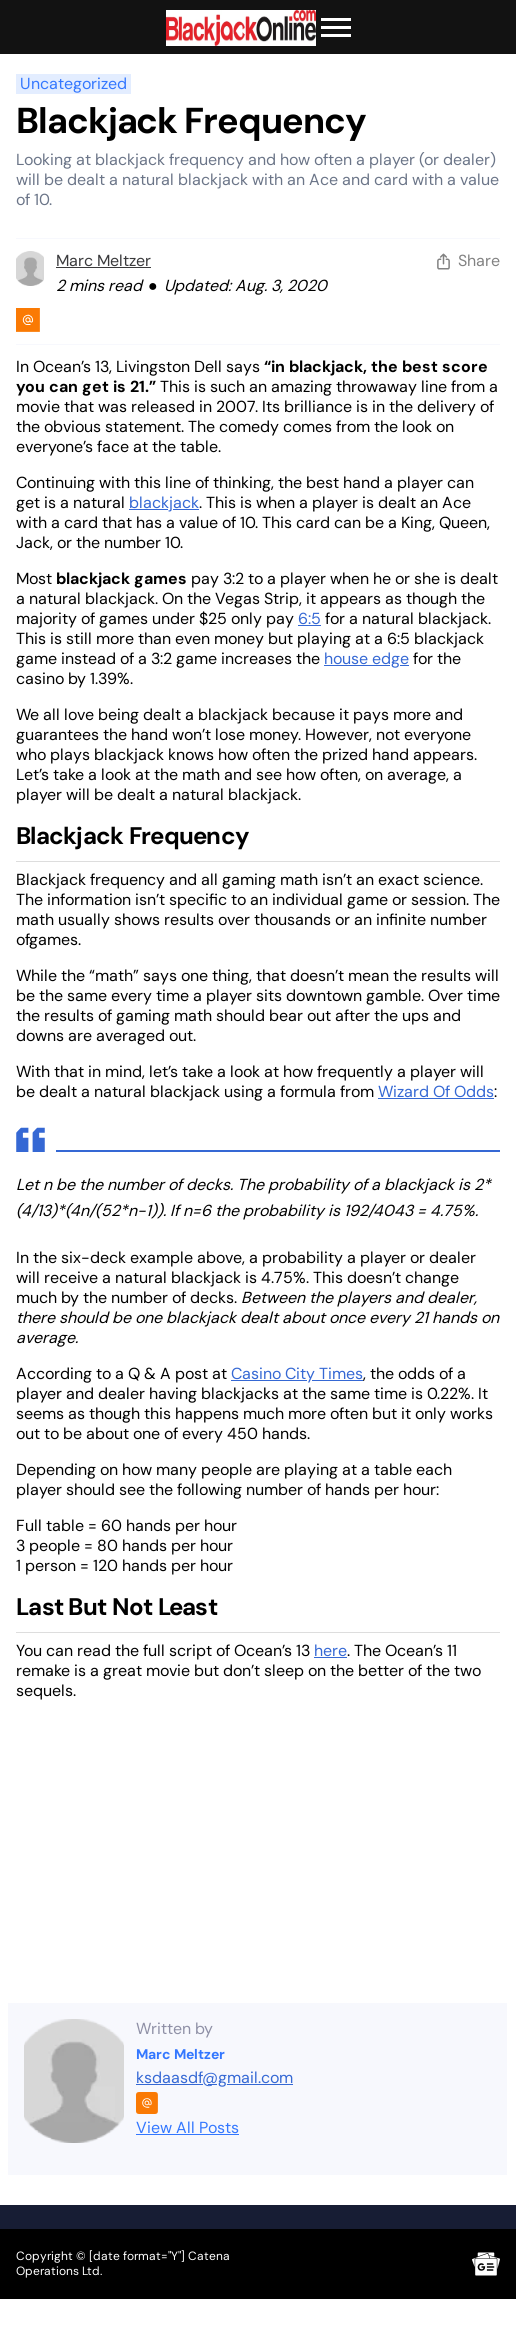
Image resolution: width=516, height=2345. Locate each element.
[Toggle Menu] (336, 28)
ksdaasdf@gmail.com (214, 2077)
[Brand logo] (241, 28)
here (330, 1650)
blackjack (164, 502)
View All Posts (187, 2127)
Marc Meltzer (103, 260)
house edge (366, 658)
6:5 (309, 618)
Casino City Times (297, 1373)
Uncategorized (73, 84)
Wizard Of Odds (436, 1091)
